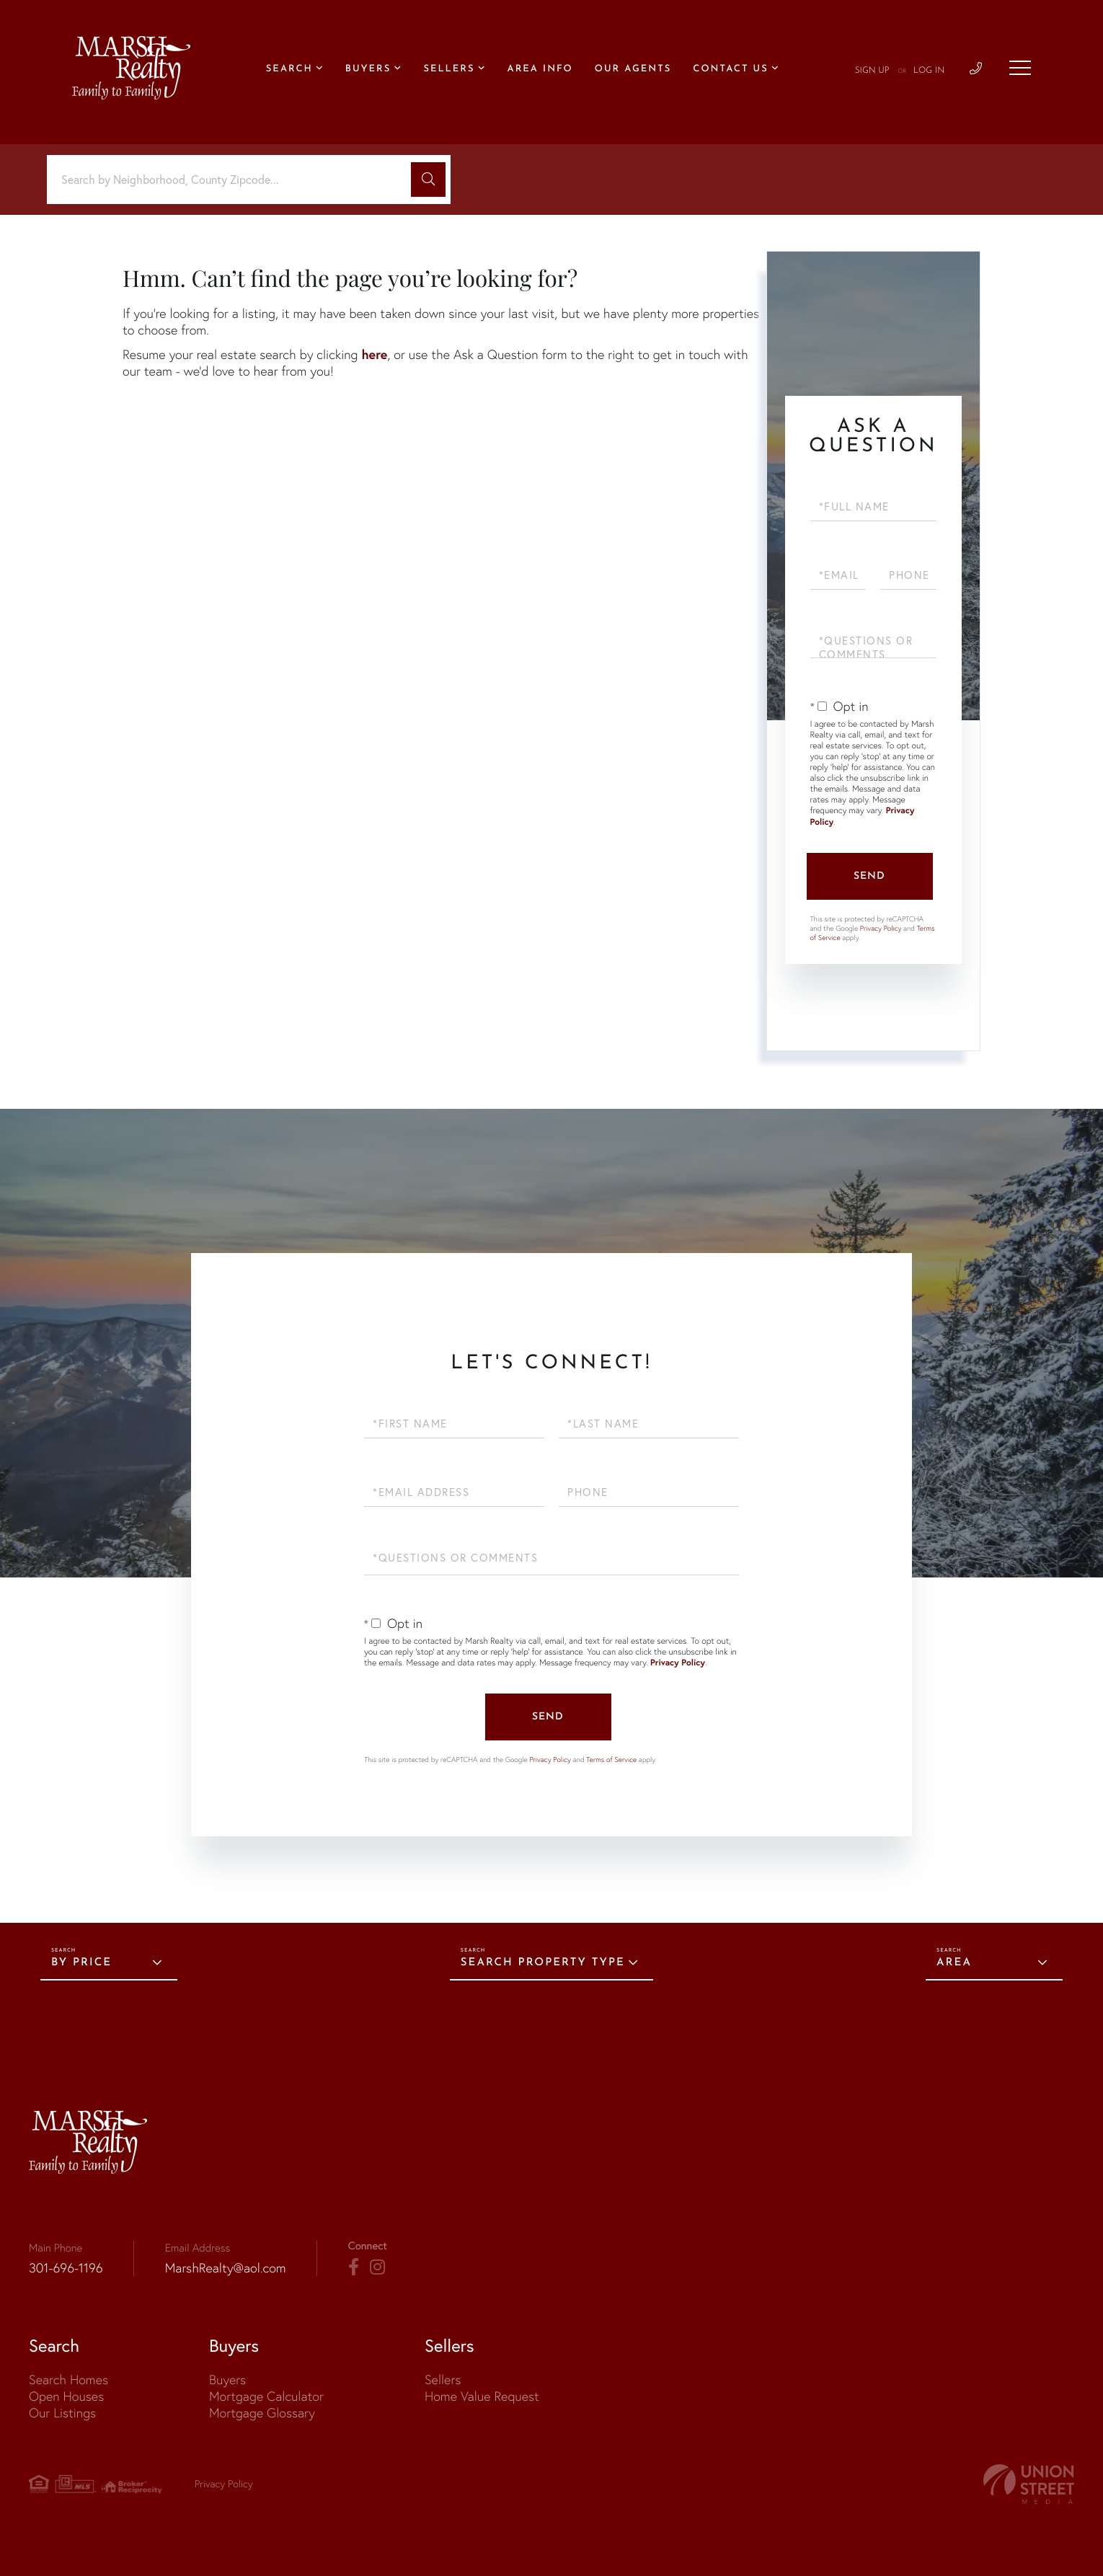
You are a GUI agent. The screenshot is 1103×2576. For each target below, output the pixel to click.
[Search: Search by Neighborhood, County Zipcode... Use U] (234, 180)
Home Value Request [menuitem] (482, 2396)
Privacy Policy (881, 928)
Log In (928, 70)
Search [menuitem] (289, 69)
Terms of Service (611, 1759)
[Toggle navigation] (1020, 68)
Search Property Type (543, 1962)
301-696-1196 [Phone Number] (66, 2267)
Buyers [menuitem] (368, 69)
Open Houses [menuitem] (66, 2396)
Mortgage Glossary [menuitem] (262, 2412)
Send (869, 876)
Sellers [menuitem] (448, 69)
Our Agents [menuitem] (633, 69)
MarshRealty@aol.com (225, 2267)
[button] (428, 179)
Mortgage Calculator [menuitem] (266, 2396)
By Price (81, 1962)
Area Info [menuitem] (540, 69)
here (374, 354)
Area (954, 1962)
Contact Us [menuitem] (730, 69)
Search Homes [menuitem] (68, 2379)
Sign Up (872, 70)
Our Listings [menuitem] (62, 2412)
